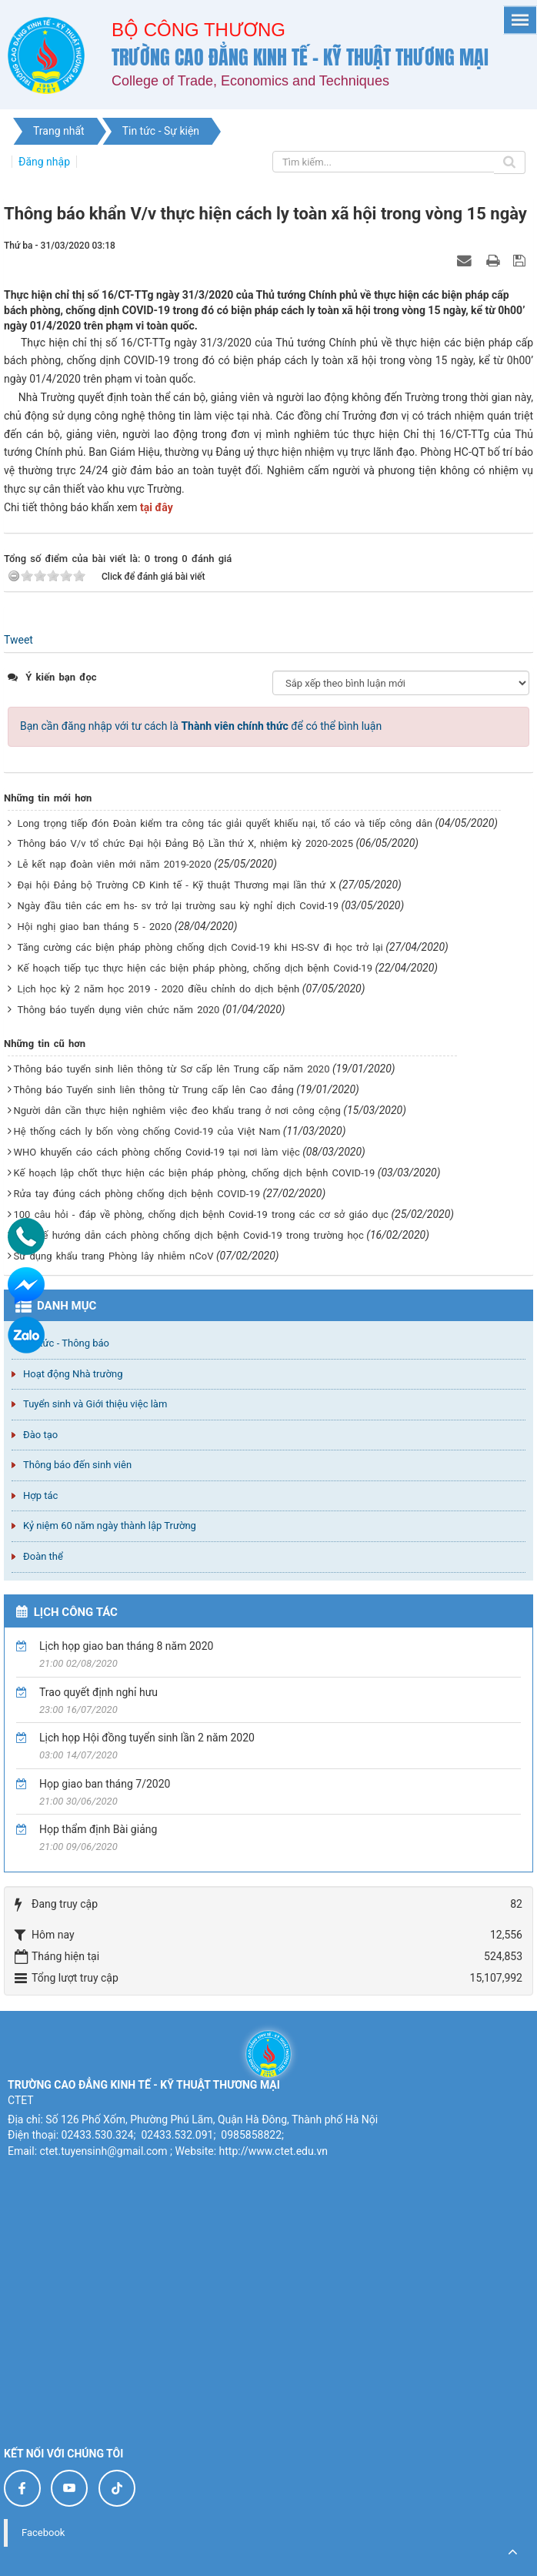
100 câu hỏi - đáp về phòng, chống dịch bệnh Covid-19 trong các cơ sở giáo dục (200, 1214)
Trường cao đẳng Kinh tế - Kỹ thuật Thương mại (300, 57)
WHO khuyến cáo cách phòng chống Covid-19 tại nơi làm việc (156, 1152)
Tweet (18, 640)
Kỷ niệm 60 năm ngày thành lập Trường (109, 1525)
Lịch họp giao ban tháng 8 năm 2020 (126, 1646)
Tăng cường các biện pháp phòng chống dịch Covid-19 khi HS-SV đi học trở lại (199, 947)
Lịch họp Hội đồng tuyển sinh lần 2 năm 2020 (147, 1737)
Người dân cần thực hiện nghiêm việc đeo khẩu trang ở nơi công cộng (176, 1110)
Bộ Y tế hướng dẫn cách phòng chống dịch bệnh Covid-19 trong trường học (188, 1235)
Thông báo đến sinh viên (77, 1464)
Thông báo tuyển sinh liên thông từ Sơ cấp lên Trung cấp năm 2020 (171, 1069)
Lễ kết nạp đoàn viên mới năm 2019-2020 (114, 864)
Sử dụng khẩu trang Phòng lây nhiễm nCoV (113, 1256)
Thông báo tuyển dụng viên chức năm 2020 (118, 1009)
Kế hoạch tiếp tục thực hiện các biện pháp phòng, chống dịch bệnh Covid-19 (194, 968)
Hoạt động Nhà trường (72, 1374)
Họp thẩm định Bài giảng (98, 1829)
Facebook (43, 2532)
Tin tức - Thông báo (66, 1343)
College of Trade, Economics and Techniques (250, 81)
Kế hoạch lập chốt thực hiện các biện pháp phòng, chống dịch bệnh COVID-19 (194, 1173)
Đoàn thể (43, 1556)
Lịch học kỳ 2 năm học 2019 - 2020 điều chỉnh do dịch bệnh (158, 989)
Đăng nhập (44, 162)
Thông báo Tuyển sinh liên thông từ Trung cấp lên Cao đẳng (153, 1090)
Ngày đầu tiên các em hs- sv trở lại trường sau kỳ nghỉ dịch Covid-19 (178, 906)
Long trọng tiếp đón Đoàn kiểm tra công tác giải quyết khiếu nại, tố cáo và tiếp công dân (224, 823)
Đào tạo (40, 1434)
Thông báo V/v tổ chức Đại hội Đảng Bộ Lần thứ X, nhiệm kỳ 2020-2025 (185, 843)
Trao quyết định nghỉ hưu (98, 1692)
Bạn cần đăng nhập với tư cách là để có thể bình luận (201, 726)
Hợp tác (40, 1495)
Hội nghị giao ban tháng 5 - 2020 (94, 926)
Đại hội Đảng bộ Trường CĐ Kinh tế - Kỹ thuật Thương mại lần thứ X (176, 885)
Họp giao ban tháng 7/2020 (104, 1784)
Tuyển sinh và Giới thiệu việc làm (95, 1404)
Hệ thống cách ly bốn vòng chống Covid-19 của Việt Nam (146, 1131)
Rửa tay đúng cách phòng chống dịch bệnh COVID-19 (136, 1193)
